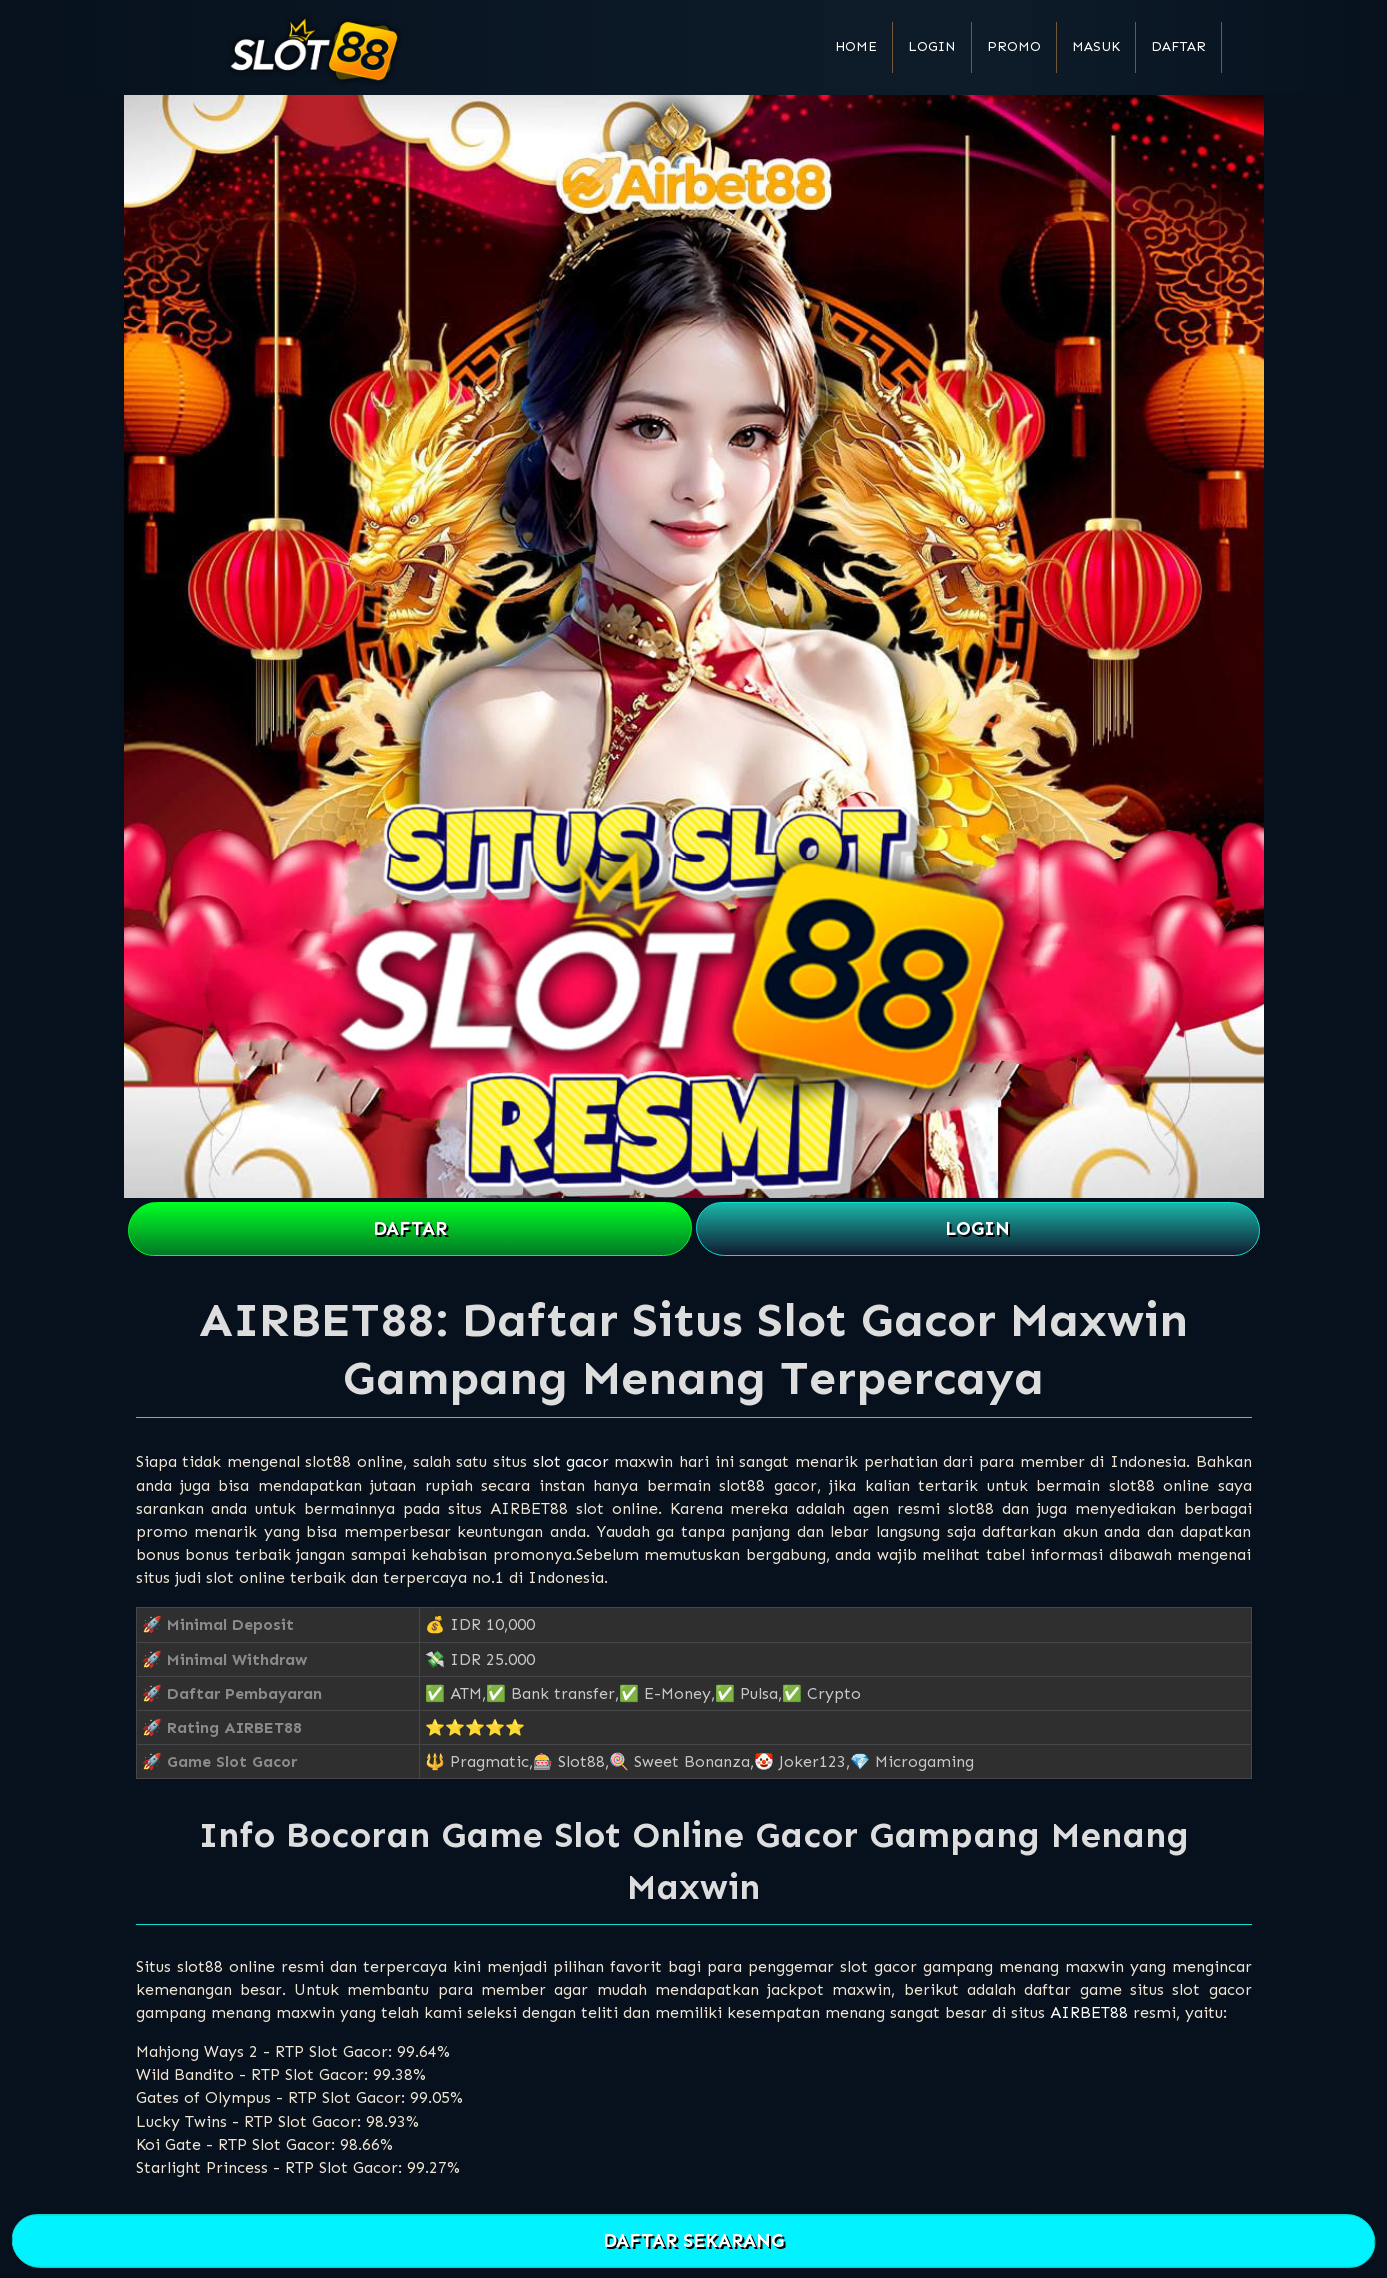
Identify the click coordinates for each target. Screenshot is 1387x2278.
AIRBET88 (1089, 2012)
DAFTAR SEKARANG (693, 2241)
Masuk (1096, 46)
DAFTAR (410, 1228)
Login (932, 46)
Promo (1014, 46)
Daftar (1178, 46)
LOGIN (977, 1228)
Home (856, 46)
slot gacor (571, 1461)
